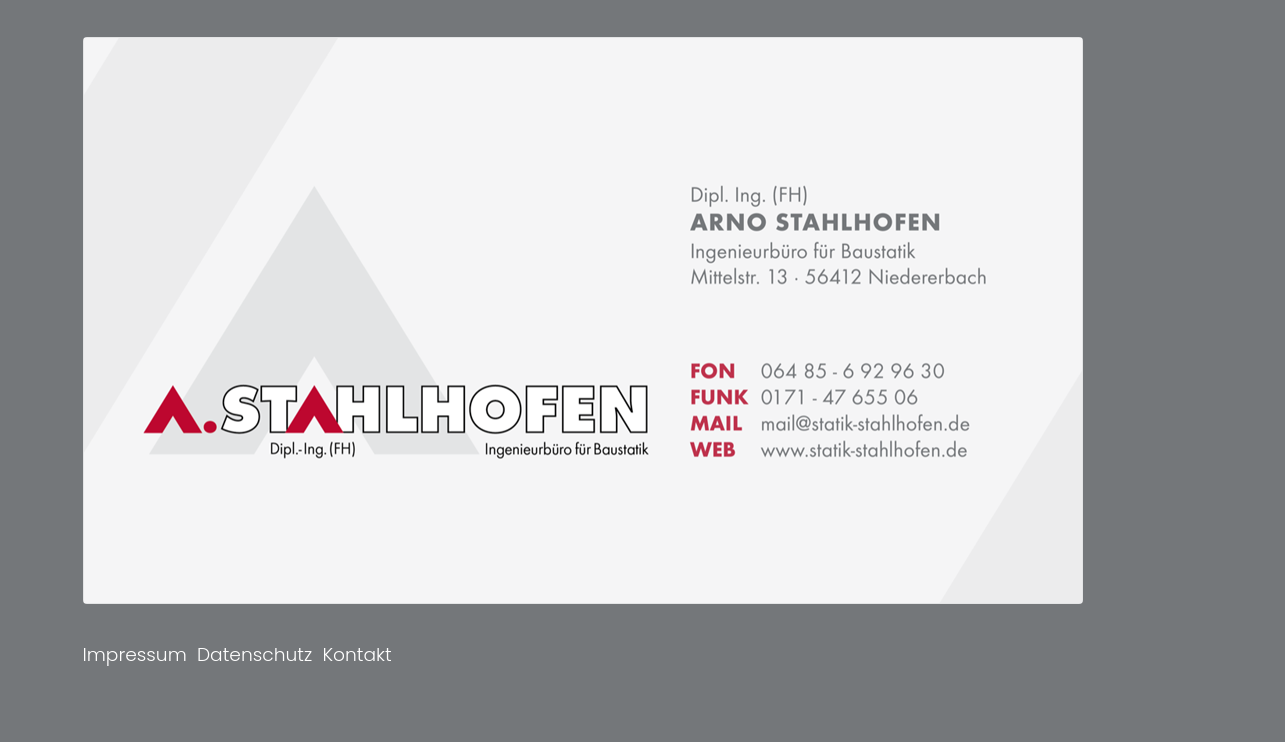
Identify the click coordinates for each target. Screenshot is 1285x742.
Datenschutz (254, 654)
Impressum (135, 654)
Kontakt (356, 654)
